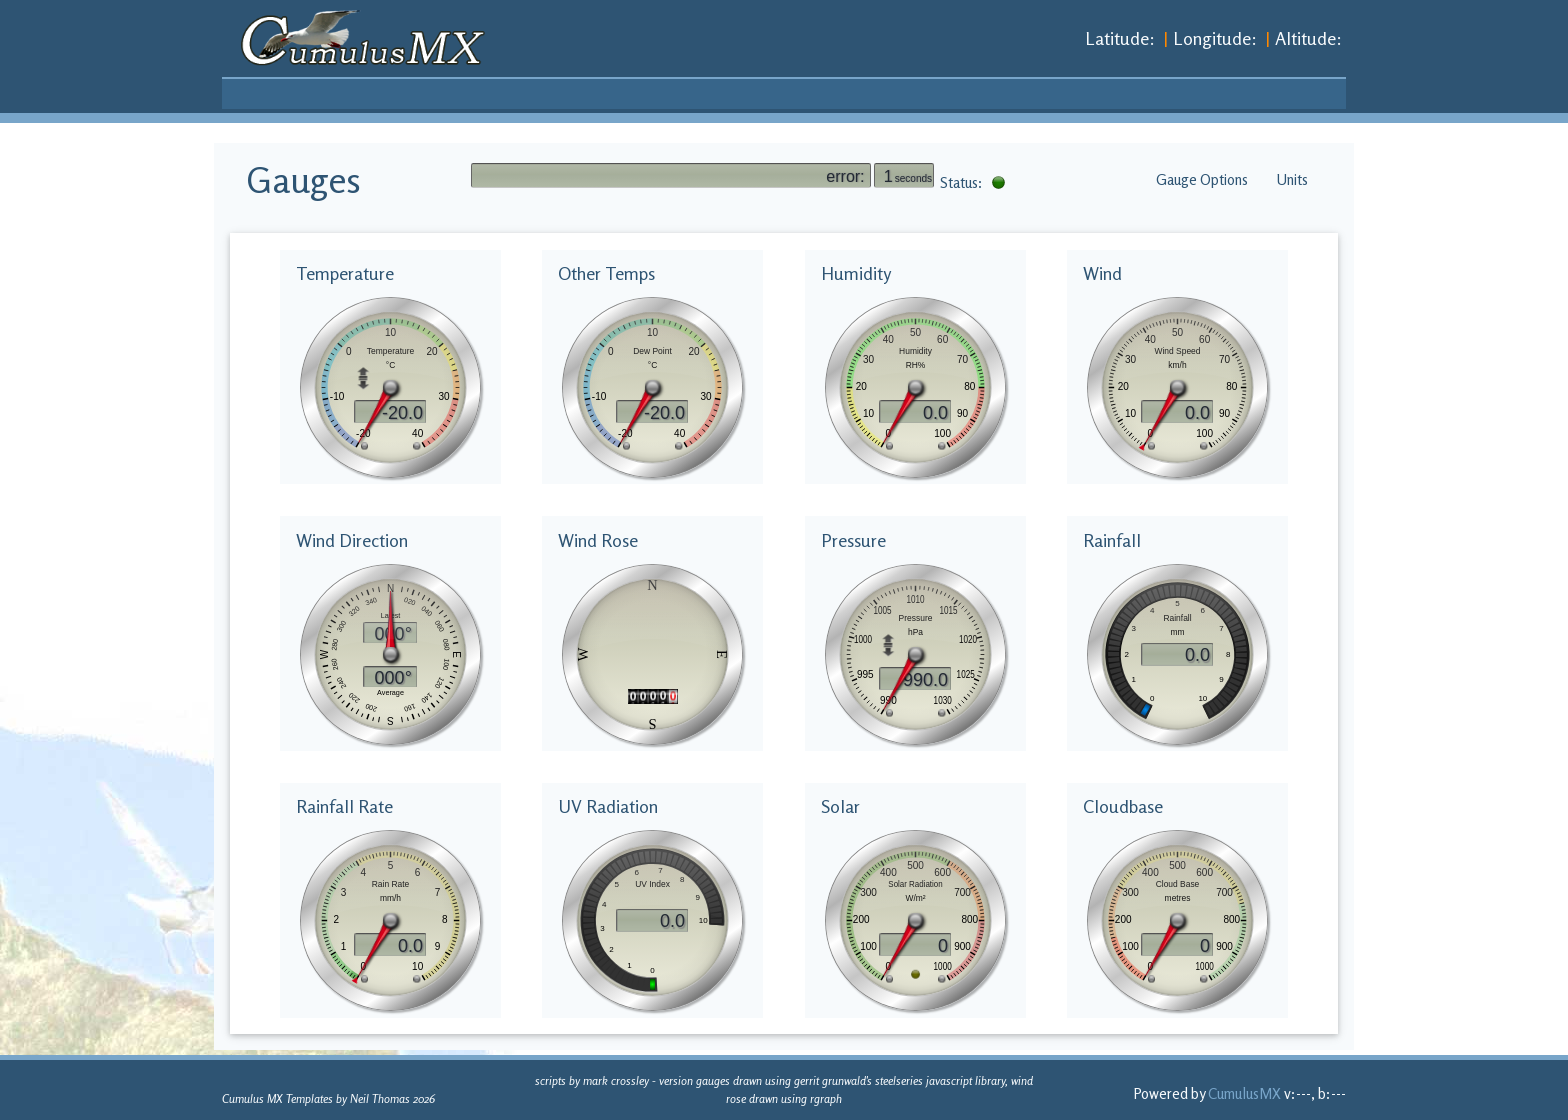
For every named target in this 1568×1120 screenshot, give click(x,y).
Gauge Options (1202, 179)
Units (1292, 179)
